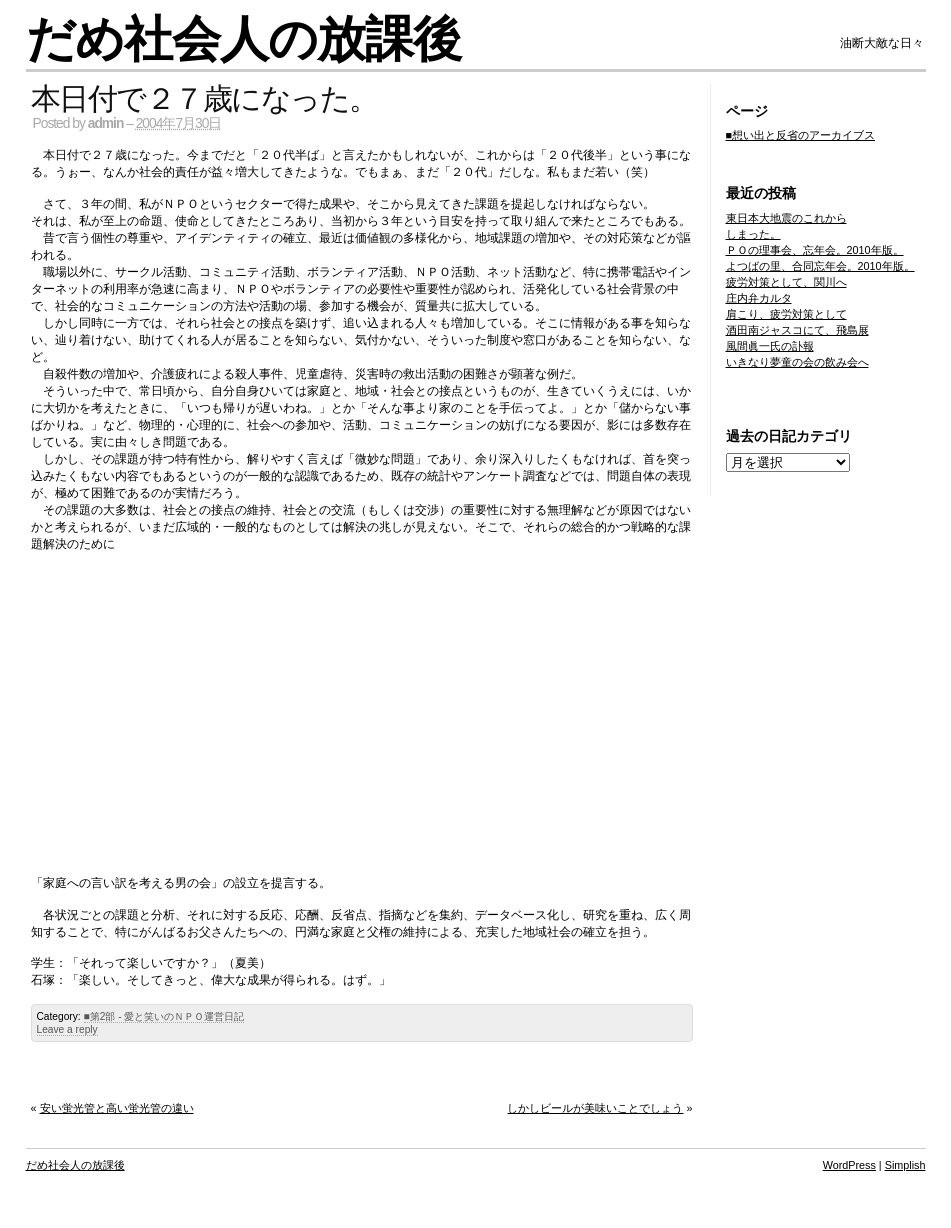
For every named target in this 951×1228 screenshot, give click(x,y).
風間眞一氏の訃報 (770, 346)
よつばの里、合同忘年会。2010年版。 (820, 266)
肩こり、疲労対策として (786, 314)
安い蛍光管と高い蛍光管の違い (117, 1108)
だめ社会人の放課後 (243, 39)
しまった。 (753, 234)
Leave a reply (67, 1029)
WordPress (849, 1165)
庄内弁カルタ (759, 298)
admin (106, 123)
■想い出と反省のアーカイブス (801, 135)
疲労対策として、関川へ (786, 282)
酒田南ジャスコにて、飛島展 (797, 330)
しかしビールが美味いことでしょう (595, 1108)
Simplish (905, 1165)
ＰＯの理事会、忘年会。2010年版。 (815, 250)
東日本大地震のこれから (786, 218)
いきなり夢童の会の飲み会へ (797, 362)
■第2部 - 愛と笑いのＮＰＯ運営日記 (164, 1016)
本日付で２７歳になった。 (204, 98)
